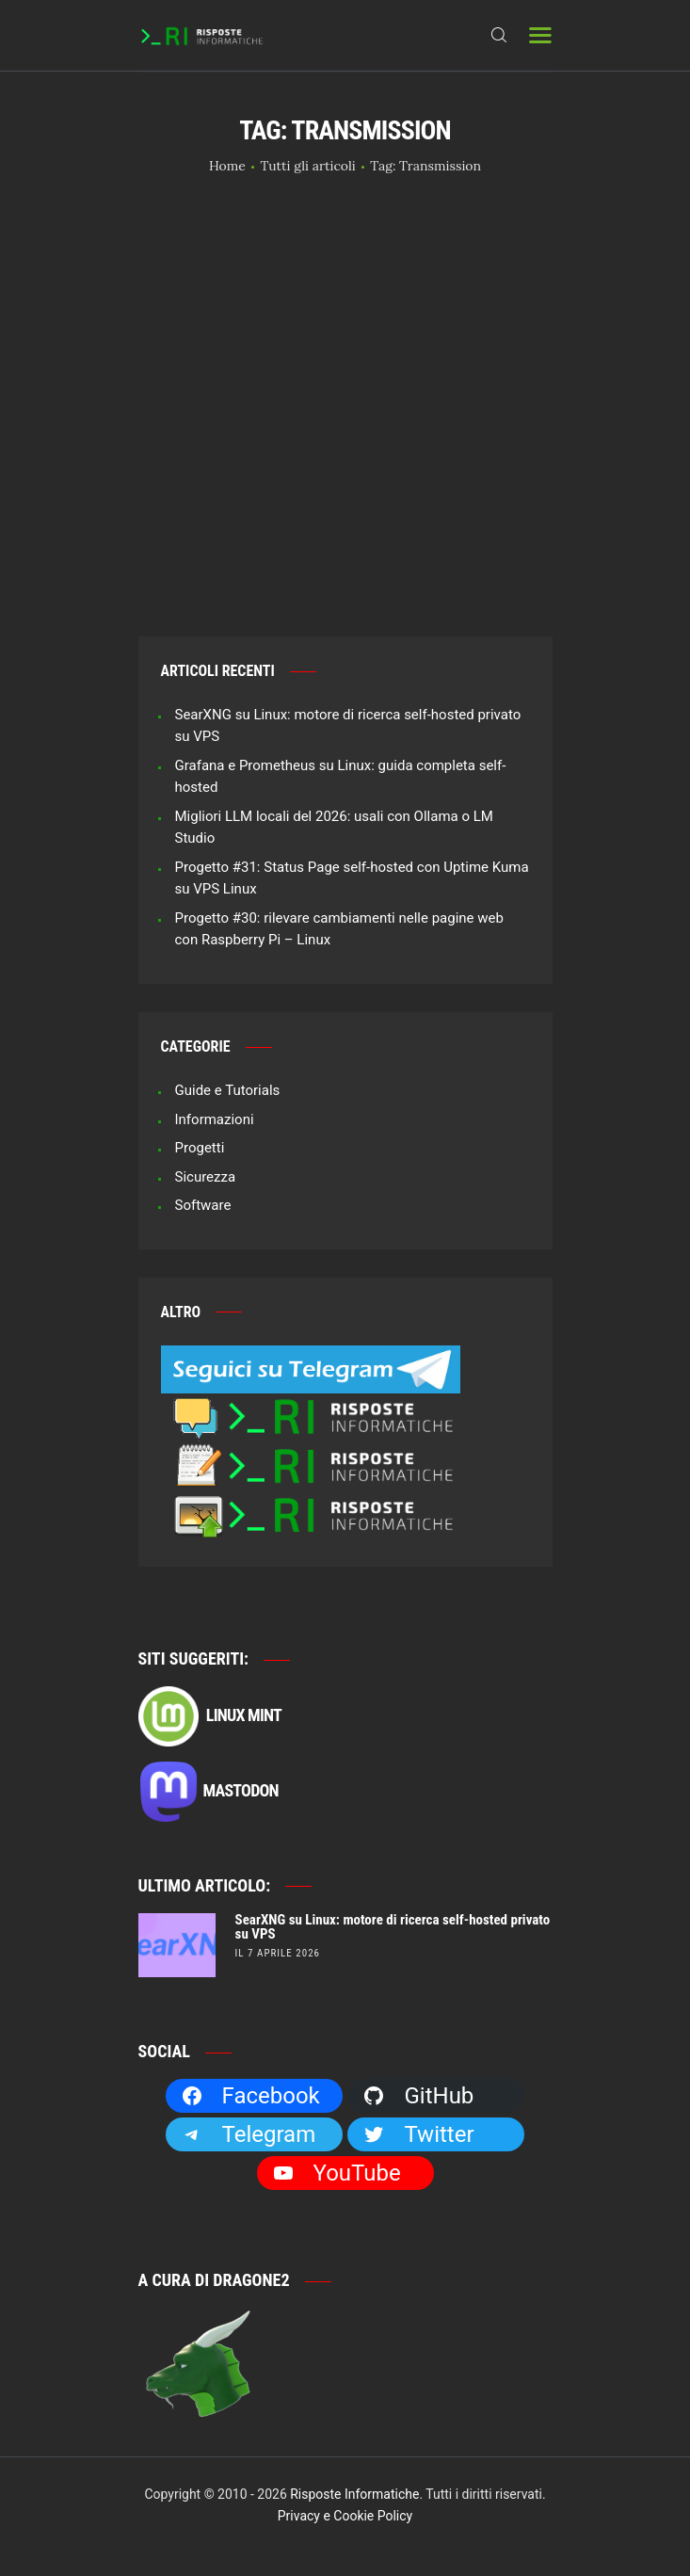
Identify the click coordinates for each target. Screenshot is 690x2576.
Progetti (200, 1147)
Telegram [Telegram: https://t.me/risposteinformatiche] (248, 2134)
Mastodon (208, 1792)
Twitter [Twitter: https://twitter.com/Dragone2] (417, 2134)
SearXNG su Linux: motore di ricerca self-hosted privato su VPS (393, 1928)
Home (227, 165)
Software (203, 1205)
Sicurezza (205, 1176)
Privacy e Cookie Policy (345, 2515)
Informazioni (214, 1119)
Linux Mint (209, 1716)
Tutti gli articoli (307, 165)
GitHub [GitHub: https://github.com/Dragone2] (417, 2096)
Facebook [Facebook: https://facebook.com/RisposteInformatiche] (250, 2096)
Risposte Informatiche (354, 2494)
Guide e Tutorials (228, 1090)
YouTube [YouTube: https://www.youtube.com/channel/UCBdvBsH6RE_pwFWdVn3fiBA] (336, 2173)
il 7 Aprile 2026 (277, 1953)
